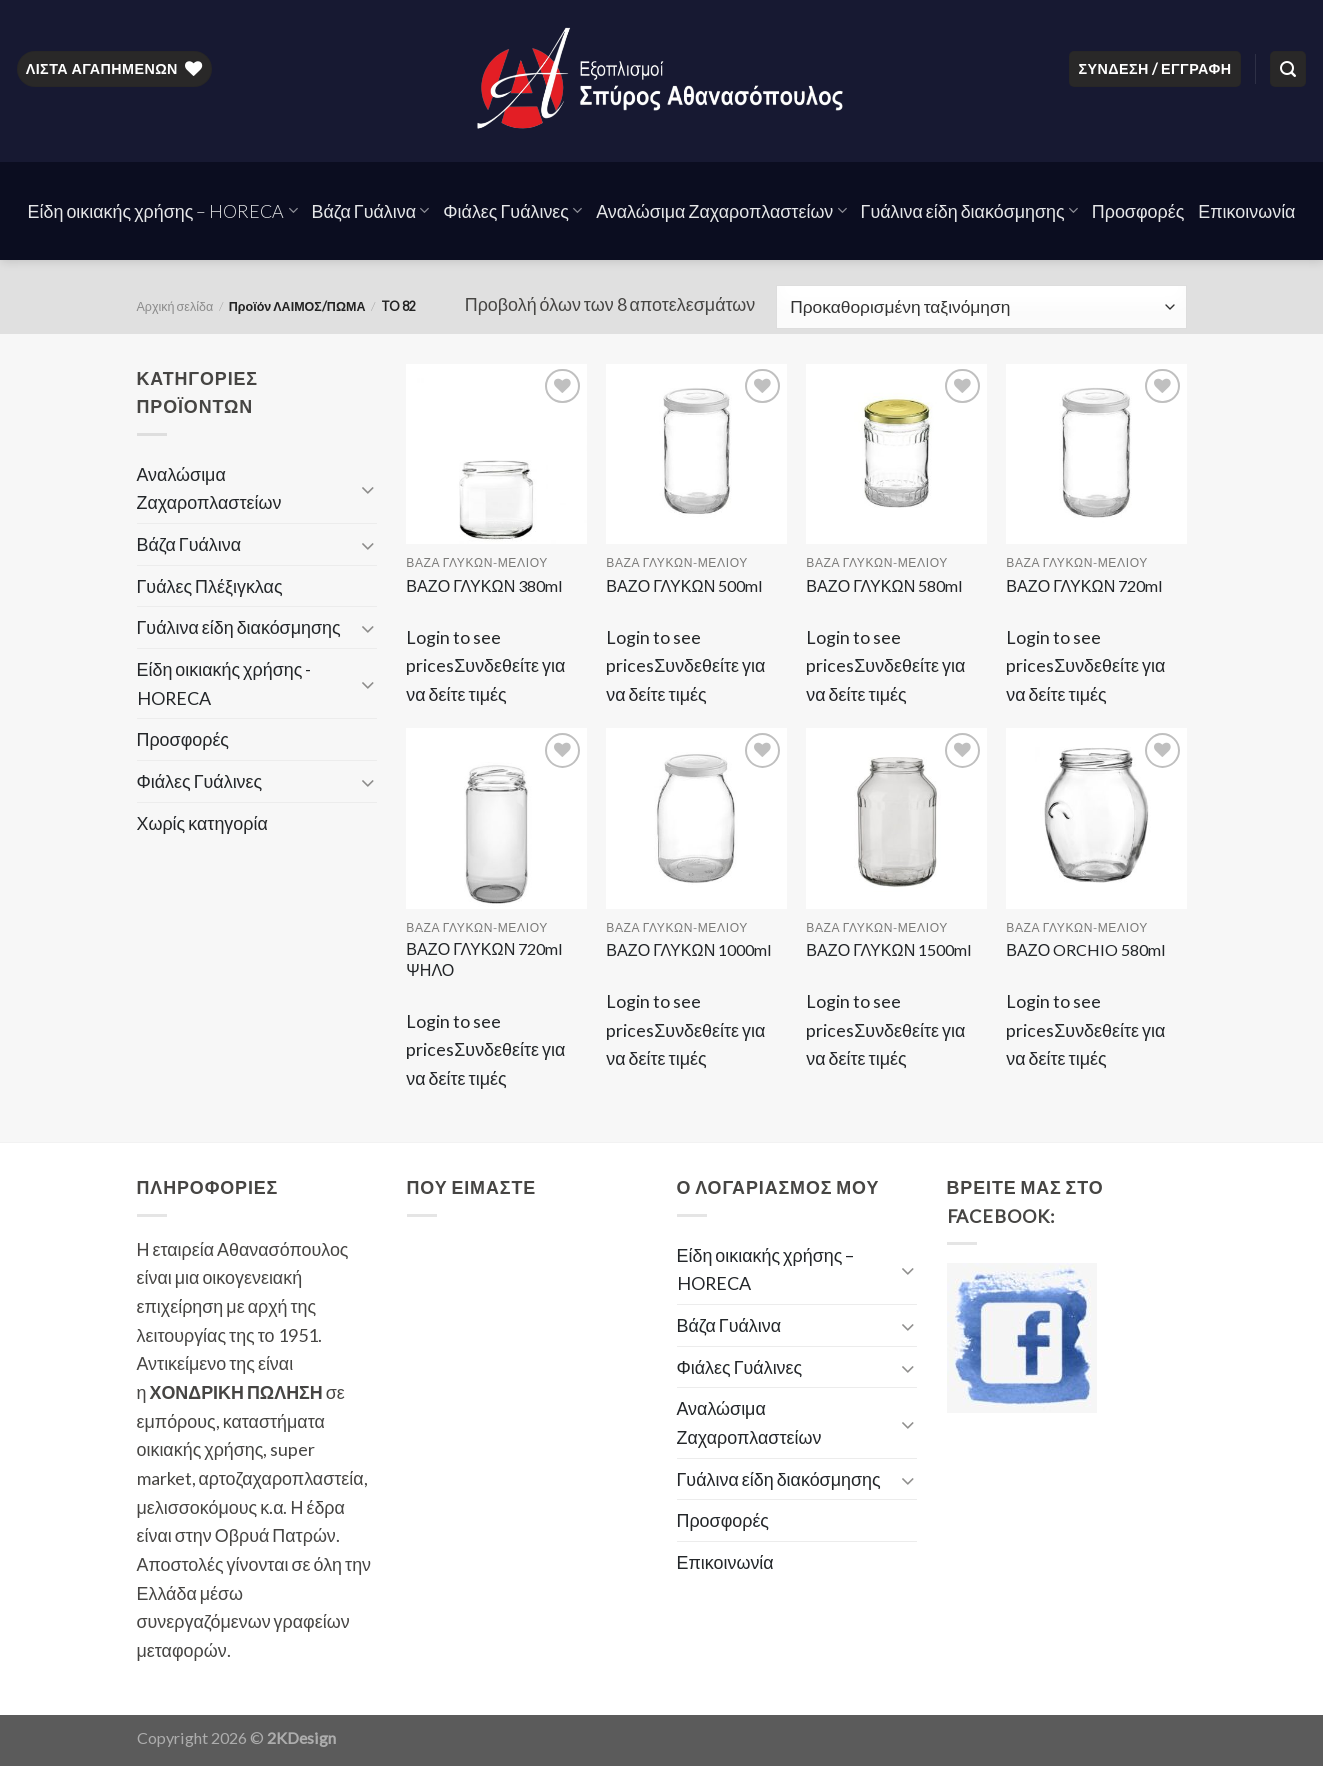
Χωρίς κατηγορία (202, 823)
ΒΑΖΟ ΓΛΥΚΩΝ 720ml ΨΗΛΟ (484, 959)
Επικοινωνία (1246, 211)
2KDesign (301, 1737)
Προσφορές (1138, 211)
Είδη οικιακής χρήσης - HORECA (224, 683)
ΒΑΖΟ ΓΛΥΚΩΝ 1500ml (889, 949)
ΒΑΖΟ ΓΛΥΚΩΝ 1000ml (689, 949)
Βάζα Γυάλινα (371, 211)
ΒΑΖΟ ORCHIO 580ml (1086, 949)
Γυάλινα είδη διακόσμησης (969, 211)
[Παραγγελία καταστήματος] (981, 307)
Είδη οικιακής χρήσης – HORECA (163, 211)
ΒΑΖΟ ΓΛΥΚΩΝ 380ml (484, 585)
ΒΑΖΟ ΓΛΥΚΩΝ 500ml (684, 585)
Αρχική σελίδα (175, 306)
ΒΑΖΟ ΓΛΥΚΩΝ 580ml (884, 585)
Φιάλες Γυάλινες (512, 211)
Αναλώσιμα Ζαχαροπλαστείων (721, 211)
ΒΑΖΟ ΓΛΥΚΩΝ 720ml (1084, 585)
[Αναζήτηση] (1288, 69)
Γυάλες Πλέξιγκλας (210, 586)
